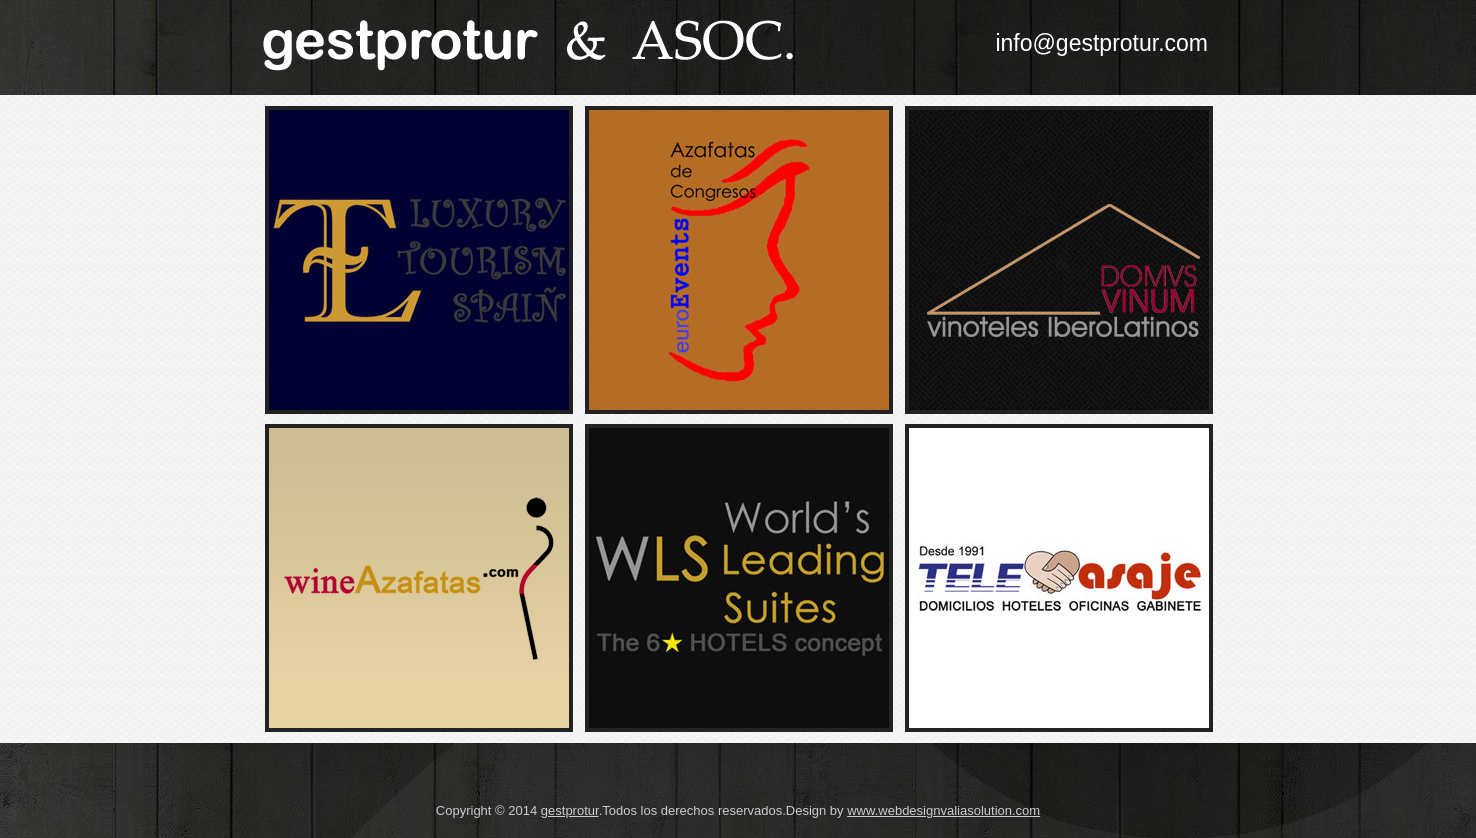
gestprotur (570, 810)
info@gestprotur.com (1101, 43)
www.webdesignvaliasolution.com (943, 810)
